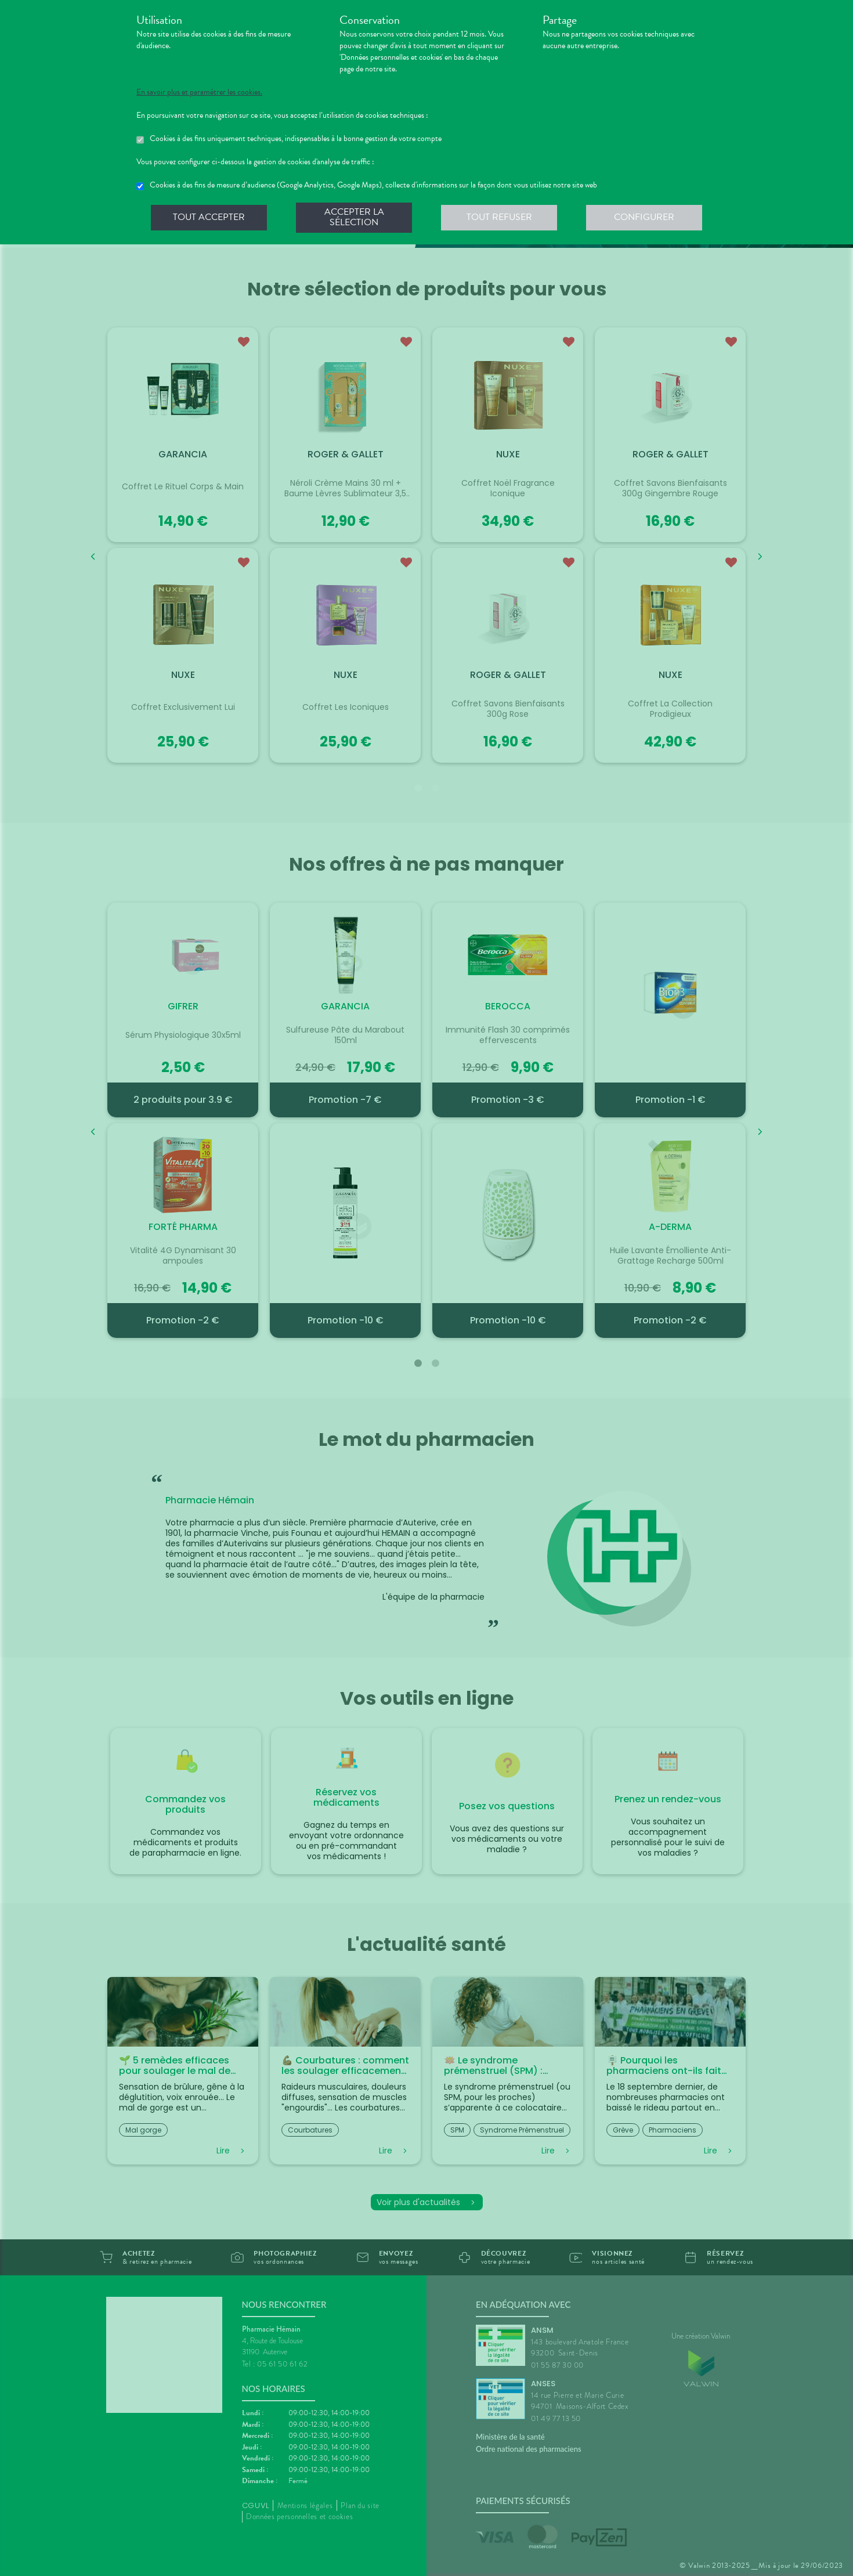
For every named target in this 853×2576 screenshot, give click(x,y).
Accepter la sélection (354, 217)
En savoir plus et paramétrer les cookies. (199, 92)
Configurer (644, 217)
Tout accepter (209, 217)
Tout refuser (499, 217)
